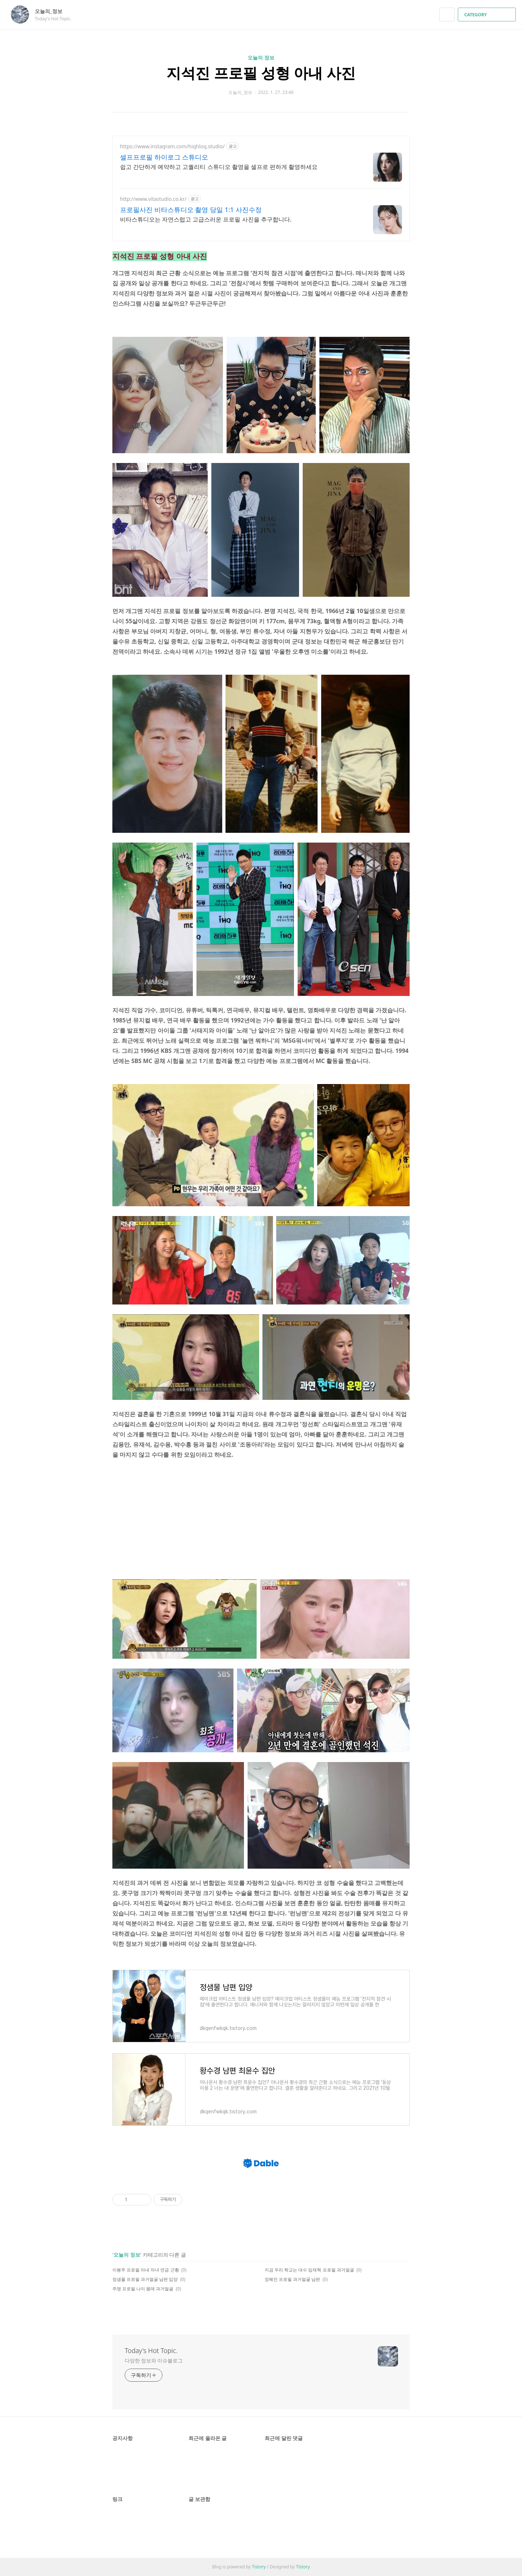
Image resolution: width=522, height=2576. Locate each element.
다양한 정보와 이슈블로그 (154, 2360)
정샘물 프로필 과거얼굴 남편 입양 (145, 2279)
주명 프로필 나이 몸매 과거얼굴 (142, 2289)
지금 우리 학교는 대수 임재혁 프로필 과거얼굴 (309, 2270)
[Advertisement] (261, 1520)
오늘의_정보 (52, 11)
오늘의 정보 (261, 57)
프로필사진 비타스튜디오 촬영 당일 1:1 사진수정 (191, 209)
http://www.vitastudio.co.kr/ (153, 199)
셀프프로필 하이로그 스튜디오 (164, 157)
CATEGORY (487, 15)
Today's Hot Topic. (151, 2350)
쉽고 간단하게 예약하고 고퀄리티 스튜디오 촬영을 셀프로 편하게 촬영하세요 (219, 167)
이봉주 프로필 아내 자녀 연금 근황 (145, 2270)
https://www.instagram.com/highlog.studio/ (172, 146)
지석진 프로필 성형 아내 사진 (261, 73)
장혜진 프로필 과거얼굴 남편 (292, 2279)
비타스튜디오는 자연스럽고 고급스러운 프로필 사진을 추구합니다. (205, 219)
